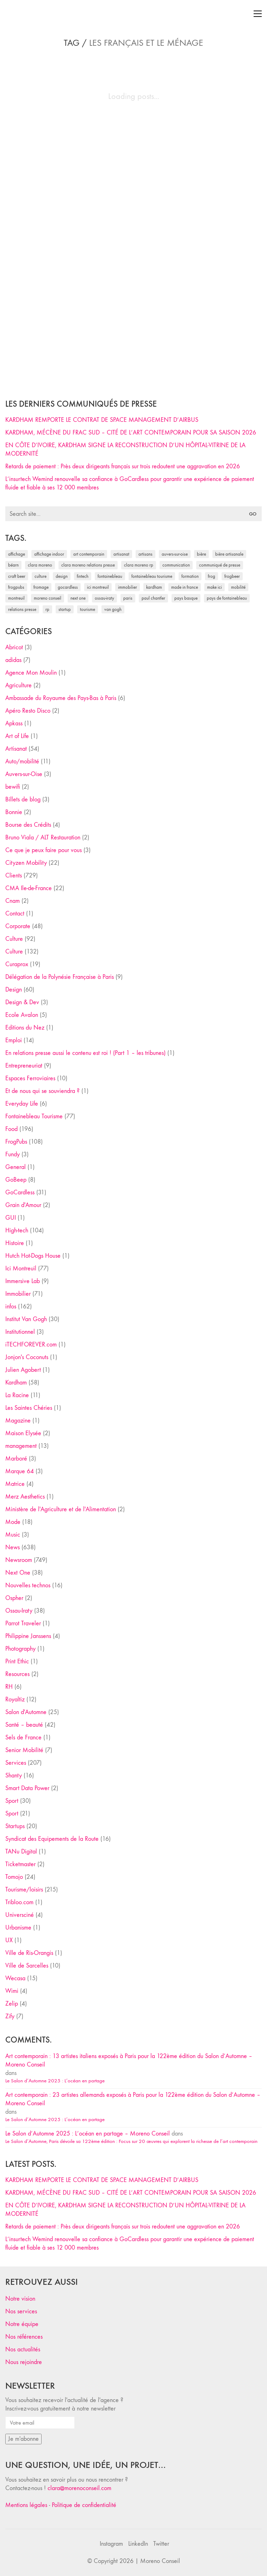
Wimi (11, 1991)
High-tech (16, 1230)
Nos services (21, 2311)
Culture (14, 939)
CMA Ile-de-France (28, 888)
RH (9, 1686)
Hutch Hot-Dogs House (33, 1255)
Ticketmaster (20, 1864)
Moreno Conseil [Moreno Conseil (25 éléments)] (47, 598)
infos (10, 1306)
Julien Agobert (23, 1370)
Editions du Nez (24, 1027)
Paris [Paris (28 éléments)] (127, 598)
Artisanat (16, 748)
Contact (14, 913)
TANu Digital (21, 1851)
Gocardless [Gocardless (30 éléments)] (68, 587)
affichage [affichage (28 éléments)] (16, 554)
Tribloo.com (19, 1902)
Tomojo (14, 1877)
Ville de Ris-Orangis (29, 1953)
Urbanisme (18, 1927)
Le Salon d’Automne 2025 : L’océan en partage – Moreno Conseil (87, 2133)
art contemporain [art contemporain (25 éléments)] (88, 554)
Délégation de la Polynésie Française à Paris (59, 977)
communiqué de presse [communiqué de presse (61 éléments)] (219, 565)
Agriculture (18, 685)
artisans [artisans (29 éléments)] (145, 554)
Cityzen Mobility (26, 863)
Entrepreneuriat (23, 1065)
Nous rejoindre (23, 2362)
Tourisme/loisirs (24, 1889)
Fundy (12, 1154)
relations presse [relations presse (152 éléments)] (22, 609)
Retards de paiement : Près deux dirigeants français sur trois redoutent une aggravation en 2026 (122, 466)
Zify (9, 2016)
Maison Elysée (23, 1433)
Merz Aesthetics (25, 1496)
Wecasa (15, 1978)
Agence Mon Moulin (31, 672)
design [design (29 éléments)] (62, 576)
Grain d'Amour (23, 1205)
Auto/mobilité (22, 761)
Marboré (16, 1458)
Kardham (16, 1382)
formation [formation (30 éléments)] (190, 576)
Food (11, 1129)
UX (9, 1940)
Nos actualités (22, 2349)
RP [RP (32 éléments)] (47, 609)
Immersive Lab (22, 1281)
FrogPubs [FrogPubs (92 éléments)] (16, 587)
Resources (17, 1674)
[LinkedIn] (138, 2544)
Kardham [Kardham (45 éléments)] (154, 587)
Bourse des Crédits (28, 825)
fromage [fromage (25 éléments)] (41, 587)
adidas (13, 660)
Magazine (18, 1420)
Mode (12, 1522)
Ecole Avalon (21, 1015)
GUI (10, 1217)
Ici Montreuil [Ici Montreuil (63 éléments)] (98, 587)
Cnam (12, 901)
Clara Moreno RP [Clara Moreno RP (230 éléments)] (138, 565)
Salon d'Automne (25, 1712)
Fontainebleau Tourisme (34, 1116)
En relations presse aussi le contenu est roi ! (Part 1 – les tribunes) (85, 1053)
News (12, 1547)
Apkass (14, 723)
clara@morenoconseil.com (79, 2488)
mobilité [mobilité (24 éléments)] (238, 587)
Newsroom (18, 1560)
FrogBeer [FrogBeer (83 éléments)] (232, 576)
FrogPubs (16, 1141)
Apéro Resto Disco (27, 710)
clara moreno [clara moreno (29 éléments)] (40, 565)
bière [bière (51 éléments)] (201, 554)
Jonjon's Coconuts (26, 1357)
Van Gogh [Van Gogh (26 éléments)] (113, 609)
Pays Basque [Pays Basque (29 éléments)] (186, 598)
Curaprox (16, 964)
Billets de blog (23, 799)
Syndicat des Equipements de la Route (52, 1839)
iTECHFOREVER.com (31, 1344)
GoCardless (20, 1192)
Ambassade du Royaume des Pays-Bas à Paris (60, 698)
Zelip (11, 2003)
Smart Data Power (27, 1788)
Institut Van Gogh (26, 1319)
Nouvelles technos (27, 1585)
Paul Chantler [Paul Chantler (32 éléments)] (153, 598)
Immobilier (18, 1294)
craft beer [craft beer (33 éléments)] (16, 576)
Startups (15, 1826)
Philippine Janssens (28, 1636)
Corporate (17, 926)
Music (12, 1534)
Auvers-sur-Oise (23, 774)
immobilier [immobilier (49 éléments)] (127, 587)
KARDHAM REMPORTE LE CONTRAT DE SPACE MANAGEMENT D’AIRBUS (101, 420)
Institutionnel (20, 1332)
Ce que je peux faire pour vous (43, 850)
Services (15, 1763)
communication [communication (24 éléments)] (176, 565)
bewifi (12, 786)
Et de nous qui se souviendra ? (42, 1091)
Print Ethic (17, 1661)
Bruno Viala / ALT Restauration (42, 837)
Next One (17, 1572)
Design (13, 989)
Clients (13, 875)
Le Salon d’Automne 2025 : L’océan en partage (55, 2080)
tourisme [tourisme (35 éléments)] (87, 609)
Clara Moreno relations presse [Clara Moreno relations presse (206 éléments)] (88, 565)
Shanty (13, 1775)
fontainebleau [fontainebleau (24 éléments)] (110, 576)
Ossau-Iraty (18, 1610)
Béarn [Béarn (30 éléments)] (13, 565)
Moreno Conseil (160, 2561)
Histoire (14, 1243)
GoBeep (15, 1179)
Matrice (15, 1484)
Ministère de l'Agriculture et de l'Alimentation (60, 1509)
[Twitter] (161, 2544)
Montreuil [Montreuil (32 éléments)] (16, 598)
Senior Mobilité (24, 1750)
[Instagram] (111, 2544)
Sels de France (23, 1737)
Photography (20, 1648)
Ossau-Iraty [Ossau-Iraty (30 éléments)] (104, 598)
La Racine (17, 1395)
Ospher (14, 1598)
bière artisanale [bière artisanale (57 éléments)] (229, 554)
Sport (11, 1801)
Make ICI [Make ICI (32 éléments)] (214, 587)
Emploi (13, 1040)
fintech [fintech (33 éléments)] (82, 576)
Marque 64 (19, 1471)
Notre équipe (21, 2324)
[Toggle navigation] (258, 14)
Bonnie (13, 812)
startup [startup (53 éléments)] (64, 609)
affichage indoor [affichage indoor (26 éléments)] (49, 554)
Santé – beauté (24, 1724)
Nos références (24, 2336)
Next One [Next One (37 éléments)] (78, 598)
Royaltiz (15, 1699)
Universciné (19, 1915)
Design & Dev (22, 1002)
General (15, 1167)
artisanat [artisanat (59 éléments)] (121, 554)
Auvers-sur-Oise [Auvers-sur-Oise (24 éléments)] (175, 554)
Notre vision (20, 2298)
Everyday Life (21, 1103)
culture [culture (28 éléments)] (40, 576)
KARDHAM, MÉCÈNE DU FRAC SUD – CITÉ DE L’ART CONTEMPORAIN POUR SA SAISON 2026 (130, 432)
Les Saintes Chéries (28, 1408)
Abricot (14, 647)
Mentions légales (26, 2505)
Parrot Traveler (23, 1623)
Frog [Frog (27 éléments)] (211, 576)
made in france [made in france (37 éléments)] (184, 587)
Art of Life (17, 736)
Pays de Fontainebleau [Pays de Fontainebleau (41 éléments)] (227, 598)
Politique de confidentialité (84, 2505)
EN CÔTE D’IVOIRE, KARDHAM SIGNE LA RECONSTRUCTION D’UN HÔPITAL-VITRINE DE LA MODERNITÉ (125, 449)
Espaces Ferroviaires (30, 1078)
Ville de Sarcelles (26, 1965)
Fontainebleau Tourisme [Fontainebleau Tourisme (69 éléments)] (151, 576)
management (21, 1446)
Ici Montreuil (20, 1268)
